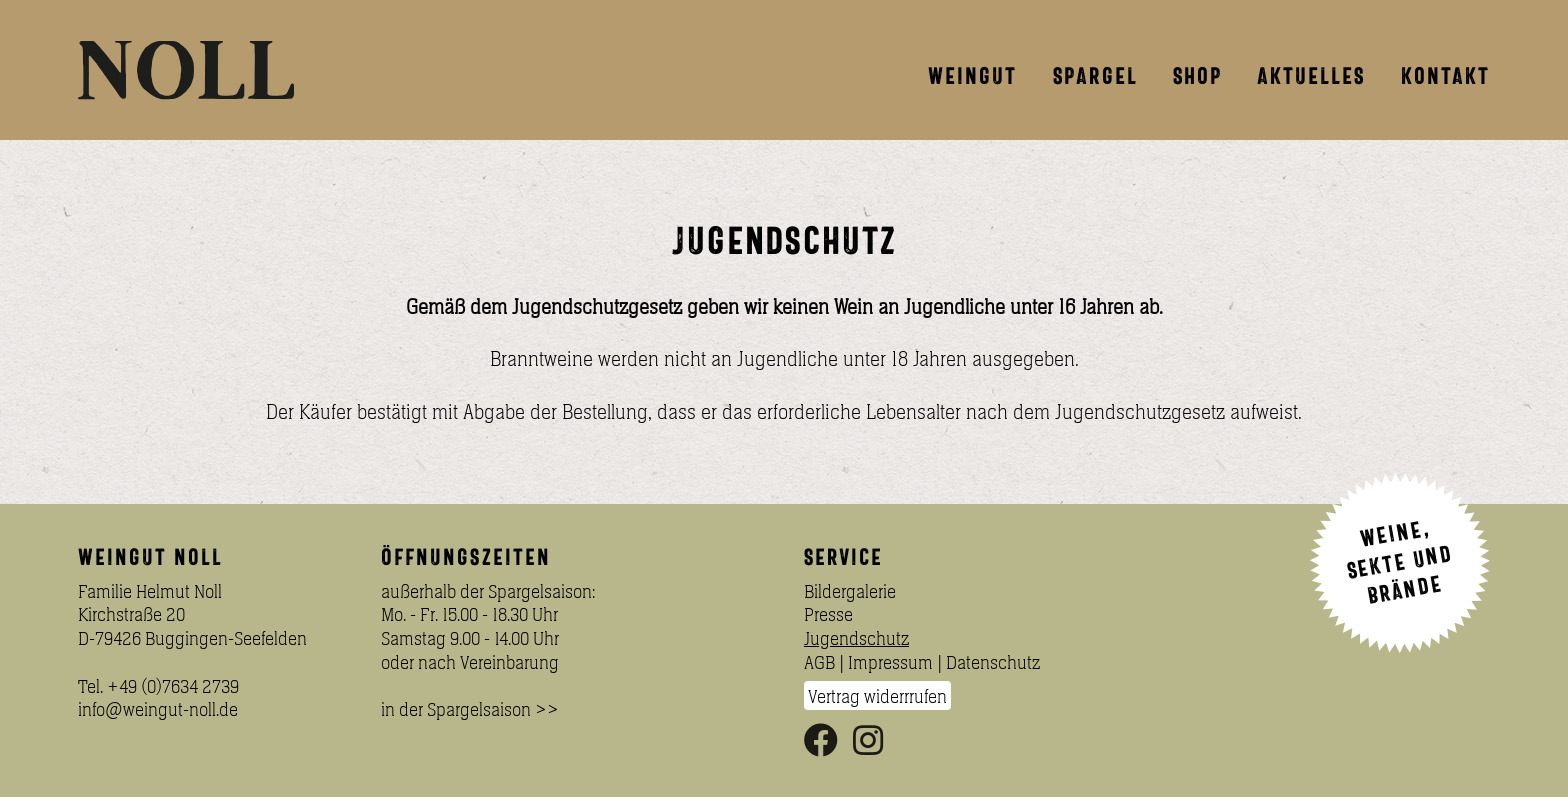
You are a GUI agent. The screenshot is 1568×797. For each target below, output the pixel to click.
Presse (828, 614)
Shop (1197, 76)
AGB (819, 662)
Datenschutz (993, 662)
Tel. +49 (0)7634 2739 (158, 686)
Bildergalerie (850, 591)
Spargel (1095, 76)
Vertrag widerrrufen (877, 695)
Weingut (972, 76)
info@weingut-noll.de (158, 709)
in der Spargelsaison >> (470, 709)
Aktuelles (1311, 76)
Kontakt (1445, 76)
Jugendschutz (856, 638)
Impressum (890, 662)
